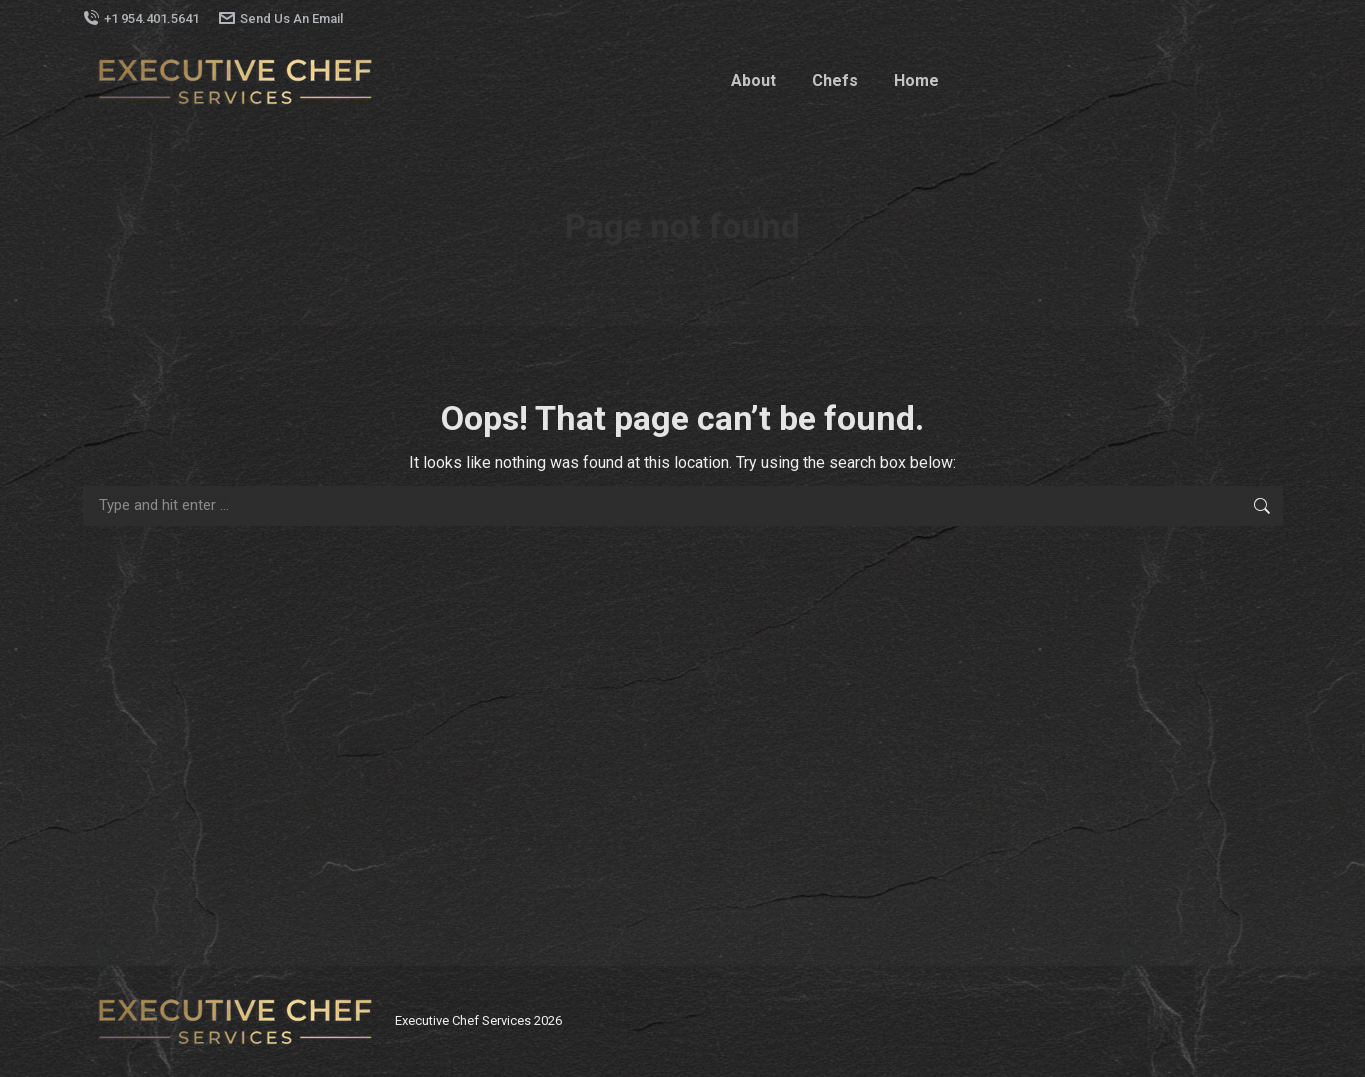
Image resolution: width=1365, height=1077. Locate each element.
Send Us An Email (281, 18)
